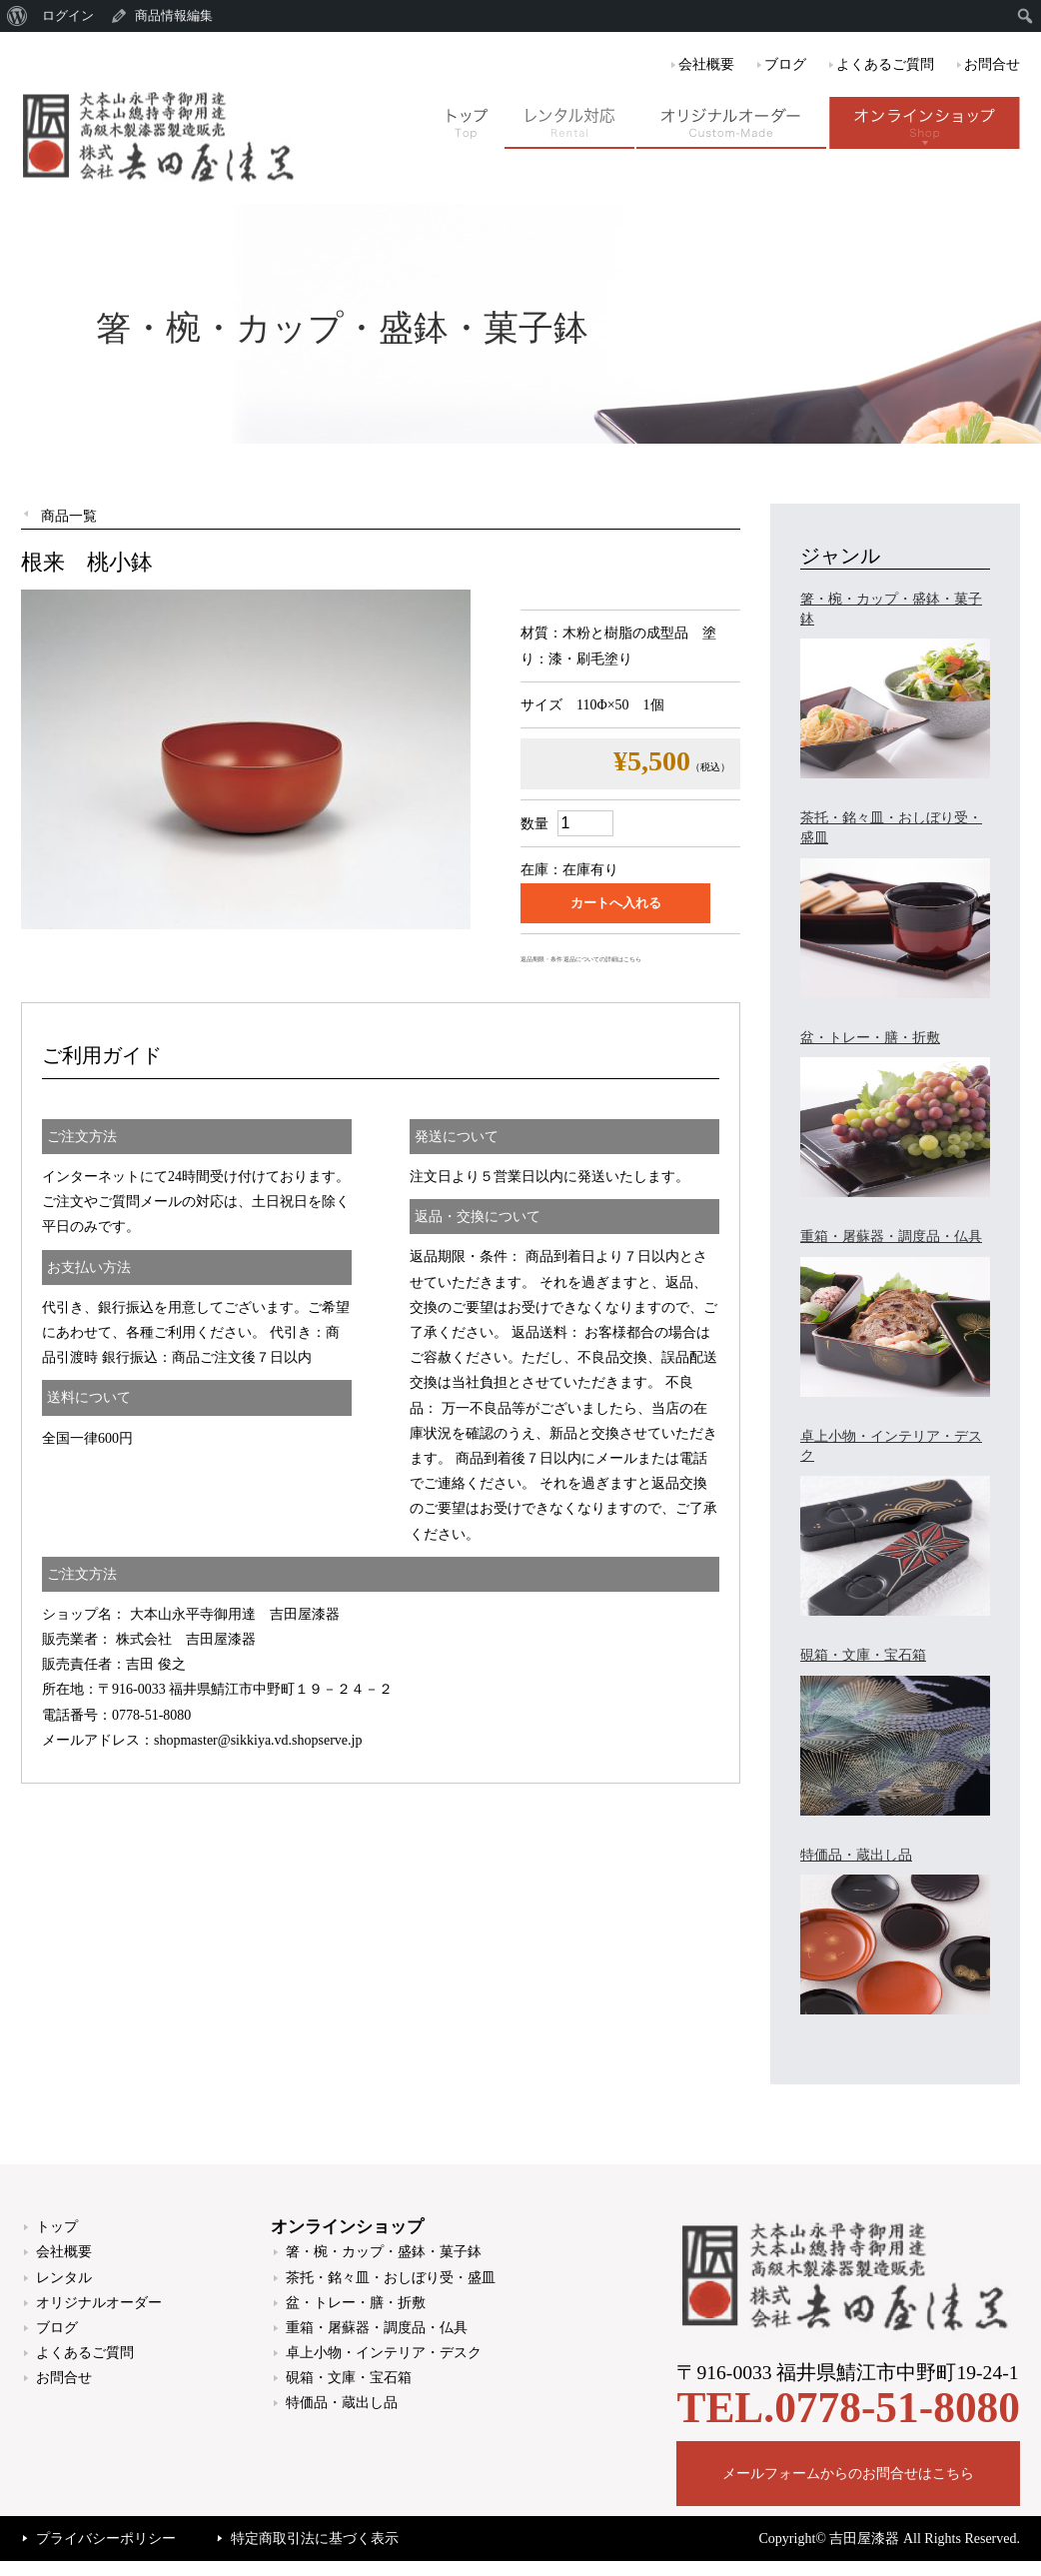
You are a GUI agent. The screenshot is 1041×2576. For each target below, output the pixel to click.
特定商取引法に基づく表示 (315, 2538)
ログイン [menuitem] (68, 15)
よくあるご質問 (885, 64)
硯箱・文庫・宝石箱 (349, 2377)
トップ (57, 2226)
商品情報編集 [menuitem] (174, 15)
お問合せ (992, 64)
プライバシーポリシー (106, 2538)
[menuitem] (17, 16)
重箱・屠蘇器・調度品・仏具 (377, 2327)
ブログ (785, 64)
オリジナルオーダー (99, 2302)
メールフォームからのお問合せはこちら (848, 2473)
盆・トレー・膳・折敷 (356, 2302)
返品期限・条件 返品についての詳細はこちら (580, 959)
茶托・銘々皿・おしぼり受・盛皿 (391, 2277)
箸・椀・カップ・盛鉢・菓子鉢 (384, 2251)
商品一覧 (69, 516)
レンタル (64, 2277)
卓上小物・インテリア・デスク (384, 2352)
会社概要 (706, 64)
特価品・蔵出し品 (342, 2402)
